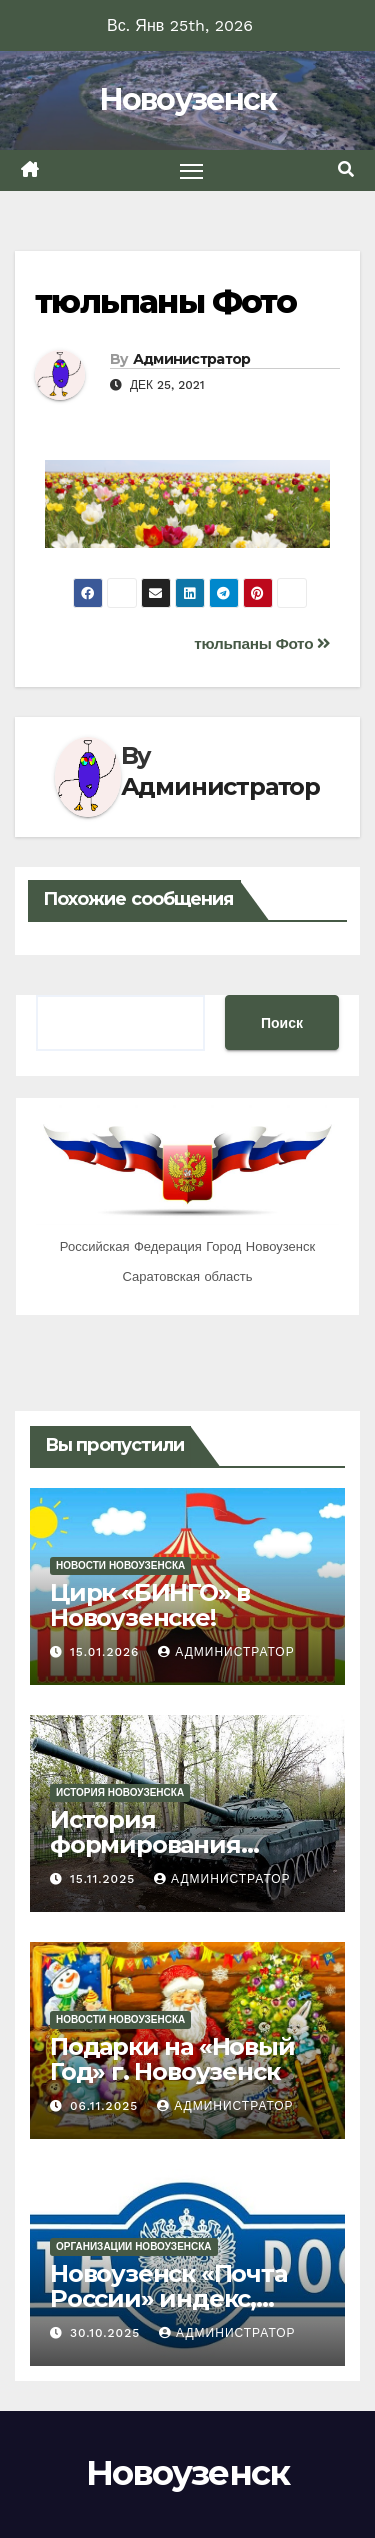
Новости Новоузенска (120, 1565)
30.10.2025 (107, 2333)
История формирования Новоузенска (145, 1844)
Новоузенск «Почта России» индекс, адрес (168, 2298)
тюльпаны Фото (165, 301)
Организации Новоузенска (134, 2246)
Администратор (192, 359)
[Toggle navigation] (192, 171)
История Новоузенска (120, 1792)
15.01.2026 (107, 1652)
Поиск (282, 1023)
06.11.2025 (106, 2106)
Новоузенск (188, 99)
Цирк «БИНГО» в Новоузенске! (150, 1605)
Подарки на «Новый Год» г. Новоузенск (172, 2059)
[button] (346, 169)
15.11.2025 (105, 1879)
